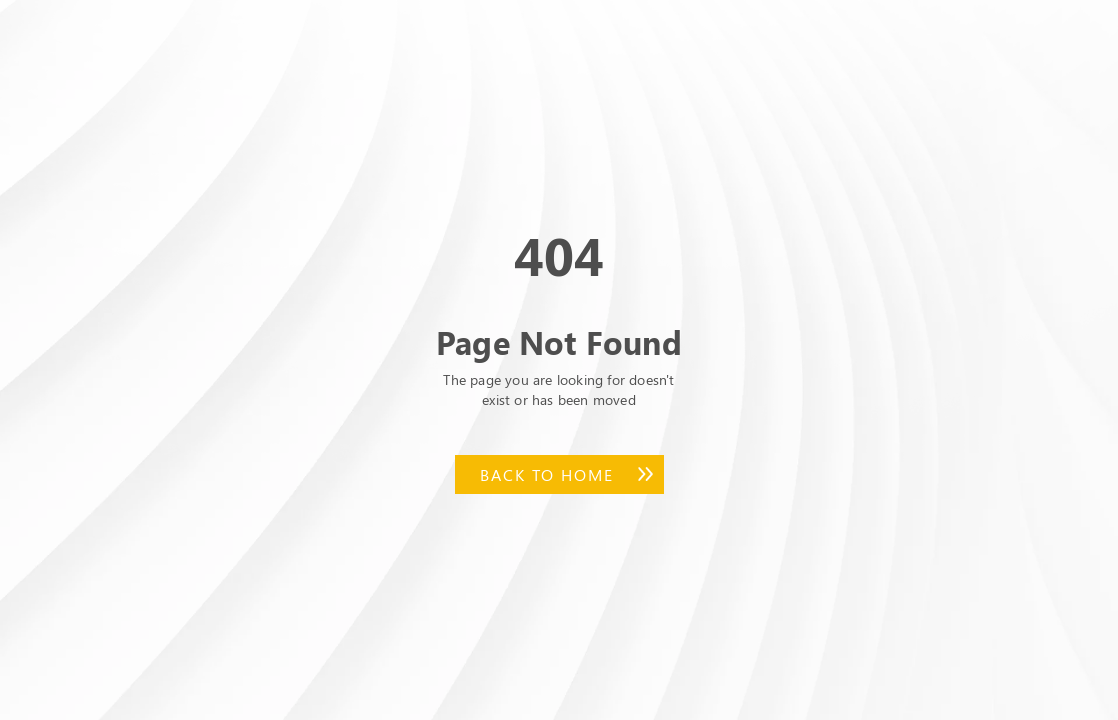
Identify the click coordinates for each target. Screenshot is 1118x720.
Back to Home (547, 474)
